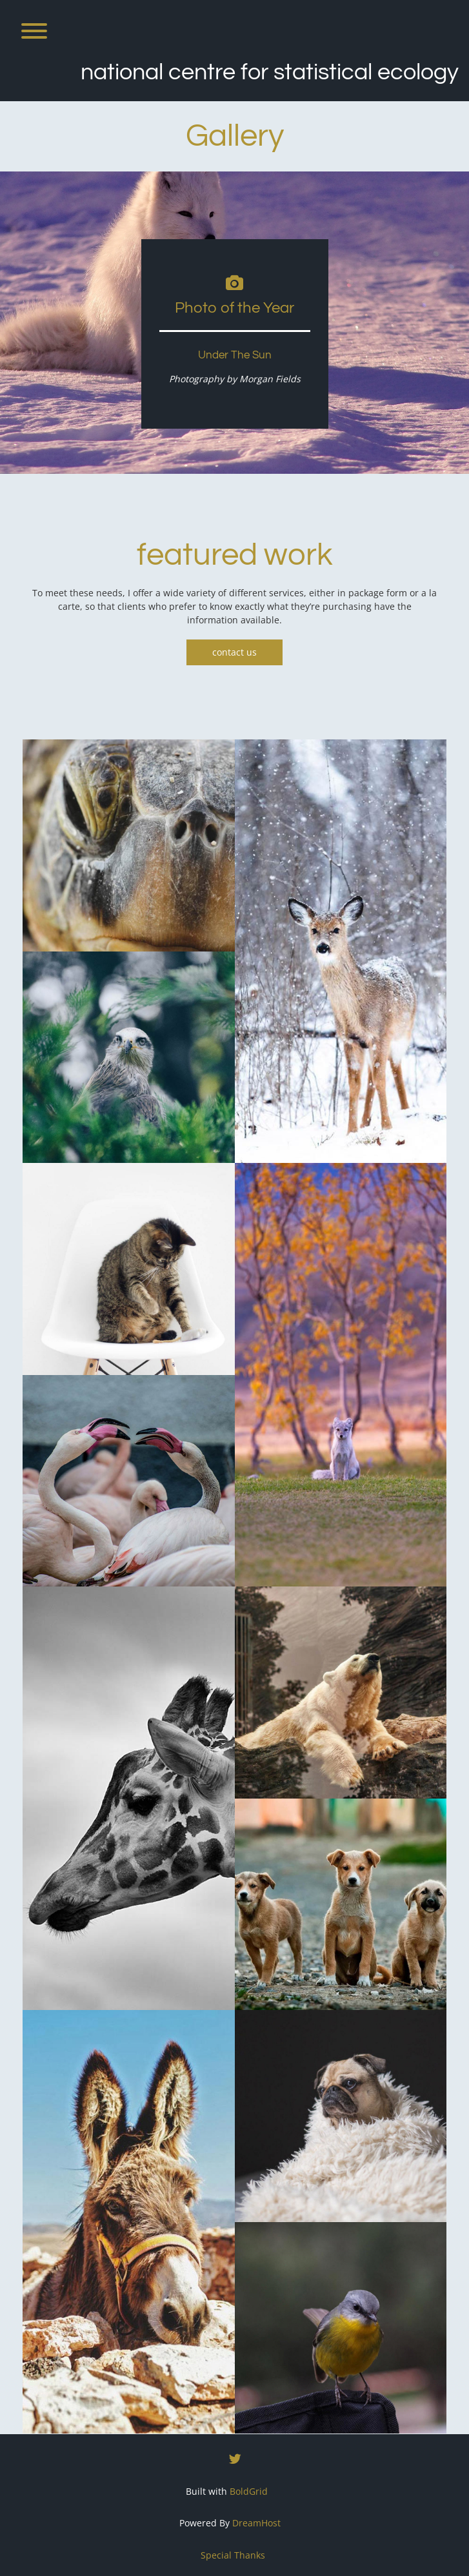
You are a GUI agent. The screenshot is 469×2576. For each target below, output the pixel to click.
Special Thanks (233, 2555)
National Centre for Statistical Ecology (270, 72)
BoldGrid (249, 2491)
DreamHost (256, 2523)
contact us (234, 652)
